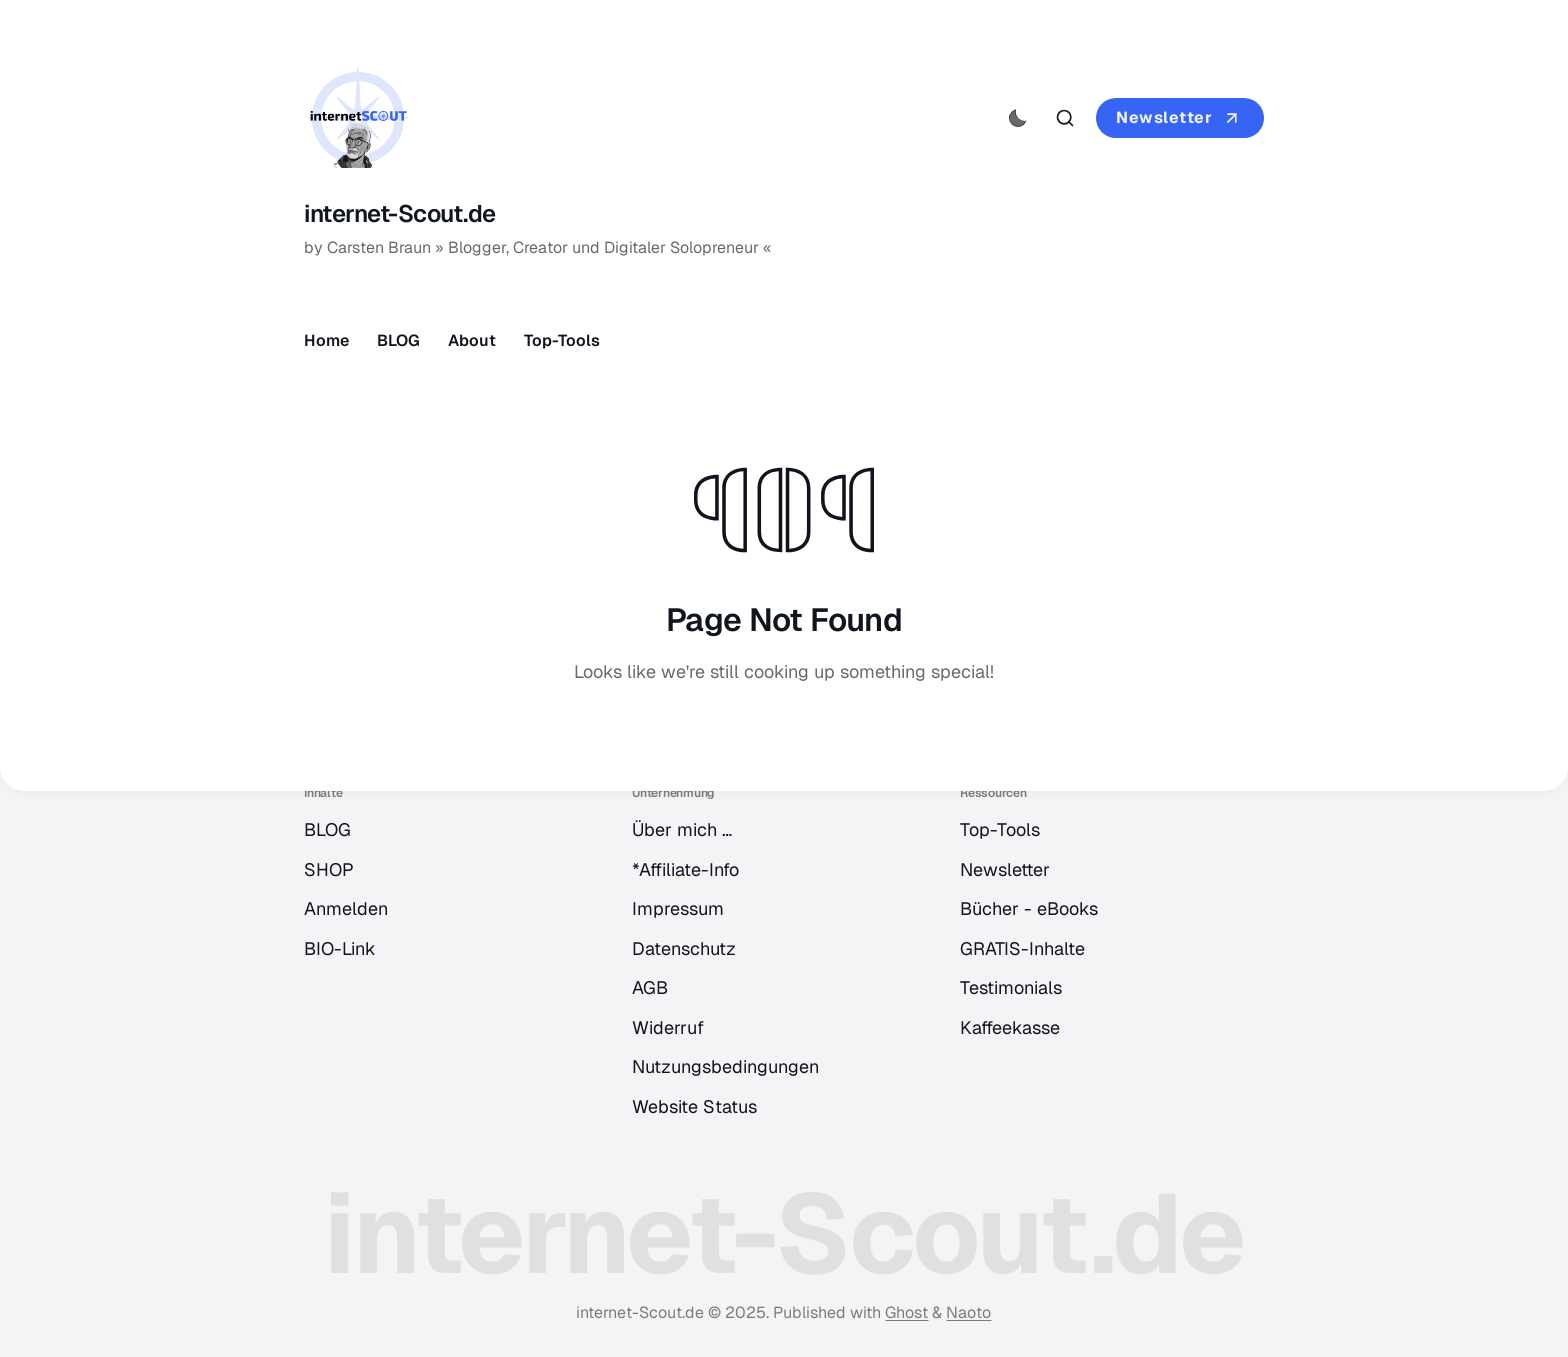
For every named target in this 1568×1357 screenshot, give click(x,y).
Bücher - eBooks (1029, 908)
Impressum (678, 908)
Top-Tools (562, 340)
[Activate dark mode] (1018, 118)
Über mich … (682, 829)
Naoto (968, 1312)
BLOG (398, 340)
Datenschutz (684, 948)
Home (326, 340)
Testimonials (1011, 987)
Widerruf (668, 1027)
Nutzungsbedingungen (725, 1066)
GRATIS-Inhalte (1022, 948)
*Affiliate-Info (685, 869)
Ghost (906, 1312)
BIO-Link (340, 948)
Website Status (694, 1106)
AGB (650, 987)
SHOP (329, 869)
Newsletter (1180, 118)
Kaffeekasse (1010, 1027)
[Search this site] (1065, 118)
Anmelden (346, 908)
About (472, 340)
